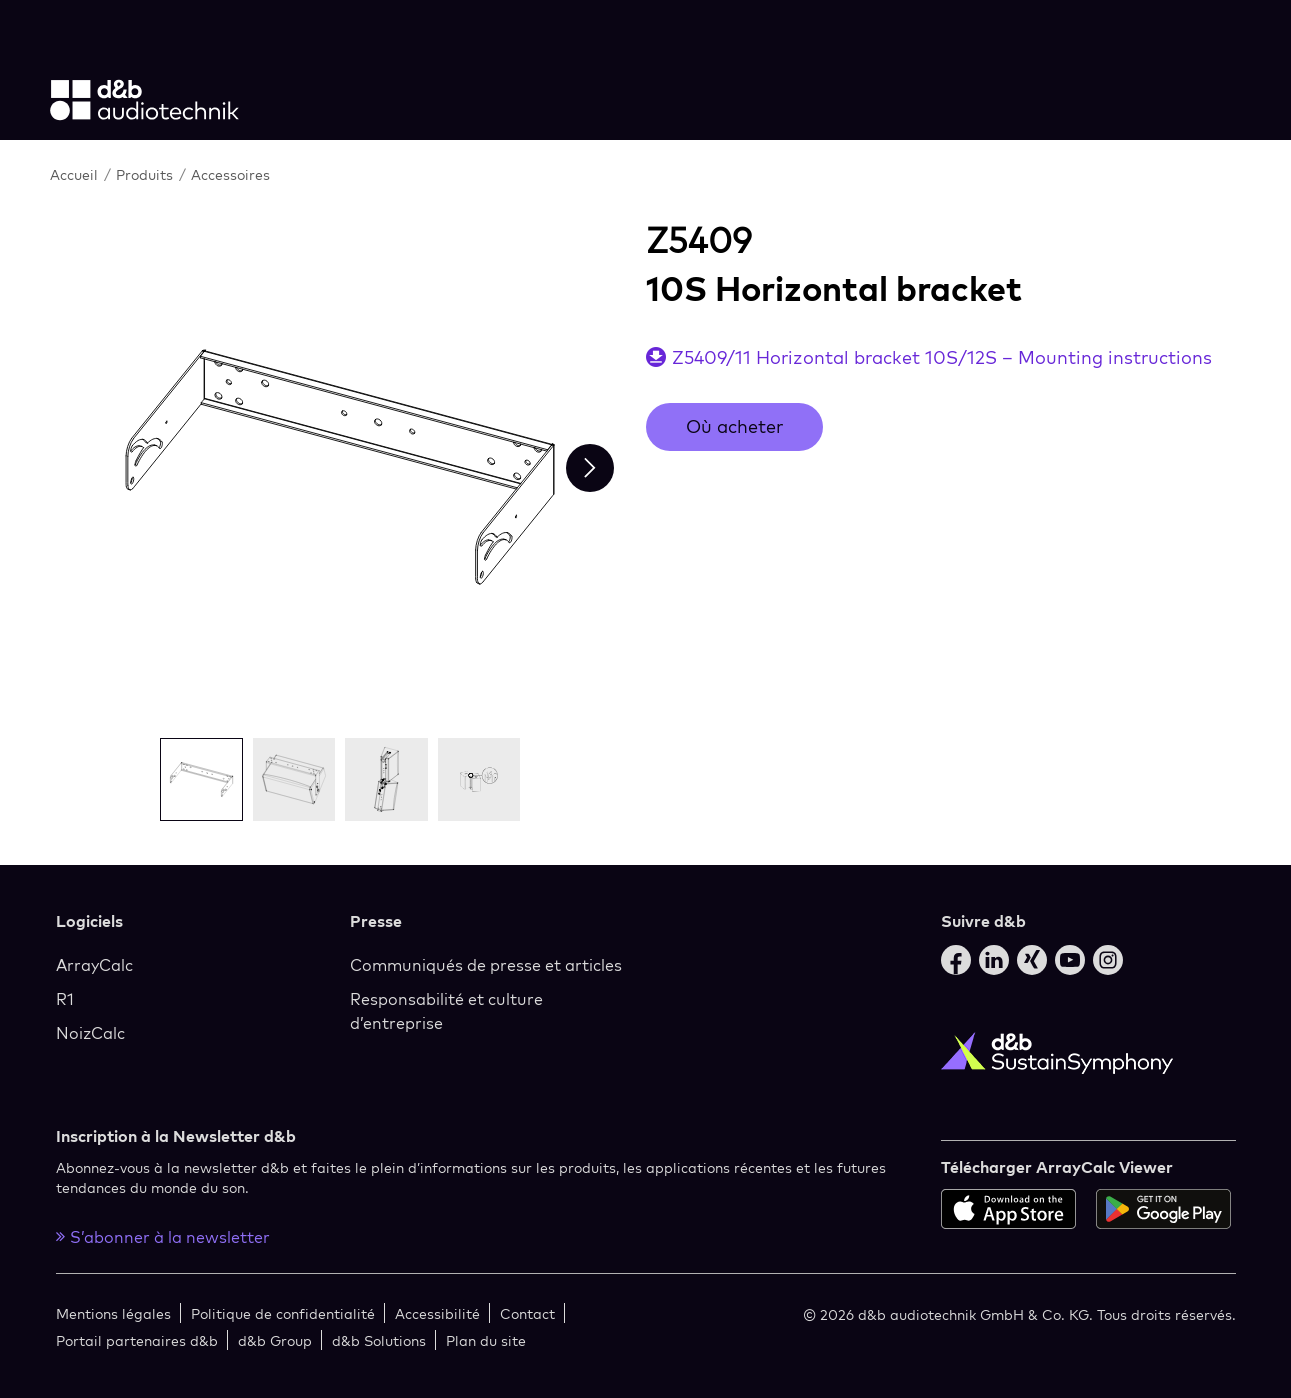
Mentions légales (113, 1313)
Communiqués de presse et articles (486, 965)
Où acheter (734, 426)
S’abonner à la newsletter (163, 1237)
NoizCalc (90, 1033)
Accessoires (230, 174)
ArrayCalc (94, 965)
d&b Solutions (379, 1340)
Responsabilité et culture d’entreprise (446, 1011)
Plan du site (486, 1340)
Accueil (74, 174)
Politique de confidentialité (283, 1313)
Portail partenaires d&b (137, 1340)
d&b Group (275, 1340)
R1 (65, 999)
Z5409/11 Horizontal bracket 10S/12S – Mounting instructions (942, 357)
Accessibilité (437, 1313)
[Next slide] (590, 468)
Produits (144, 174)
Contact (527, 1313)
